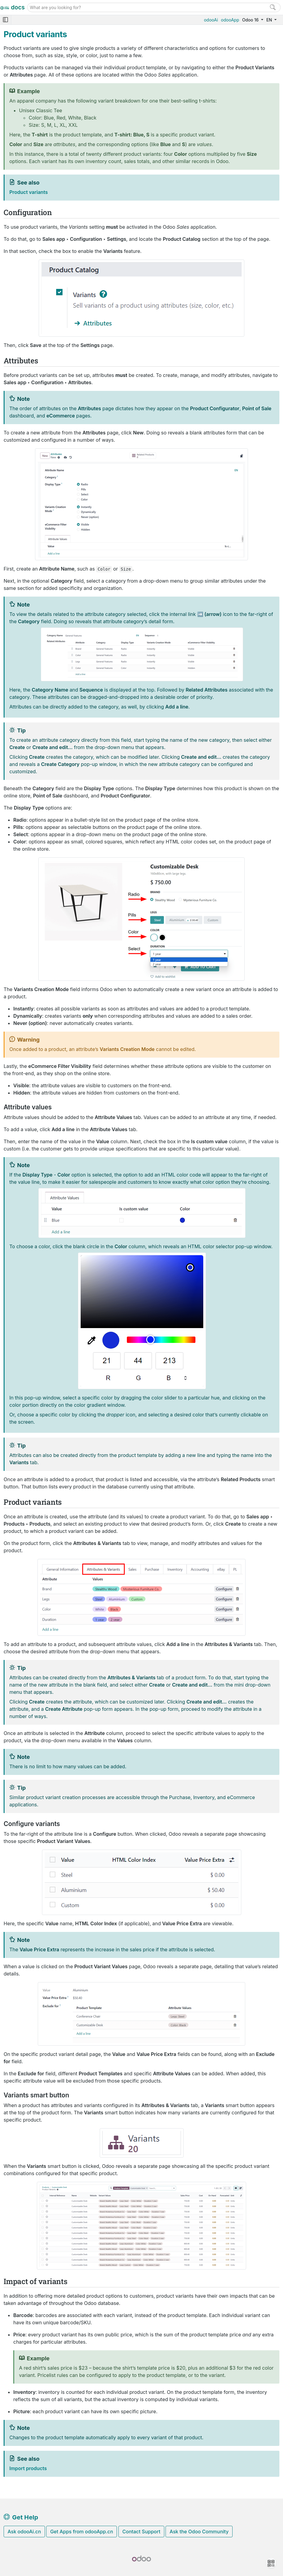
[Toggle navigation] (5, 20)
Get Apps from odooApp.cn (81, 2532)
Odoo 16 (251, 19)
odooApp (230, 19)
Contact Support (141, 2532)
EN (269, 19)
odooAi (211, 19)
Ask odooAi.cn (24, 2532)
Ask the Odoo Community (199, 2532)
